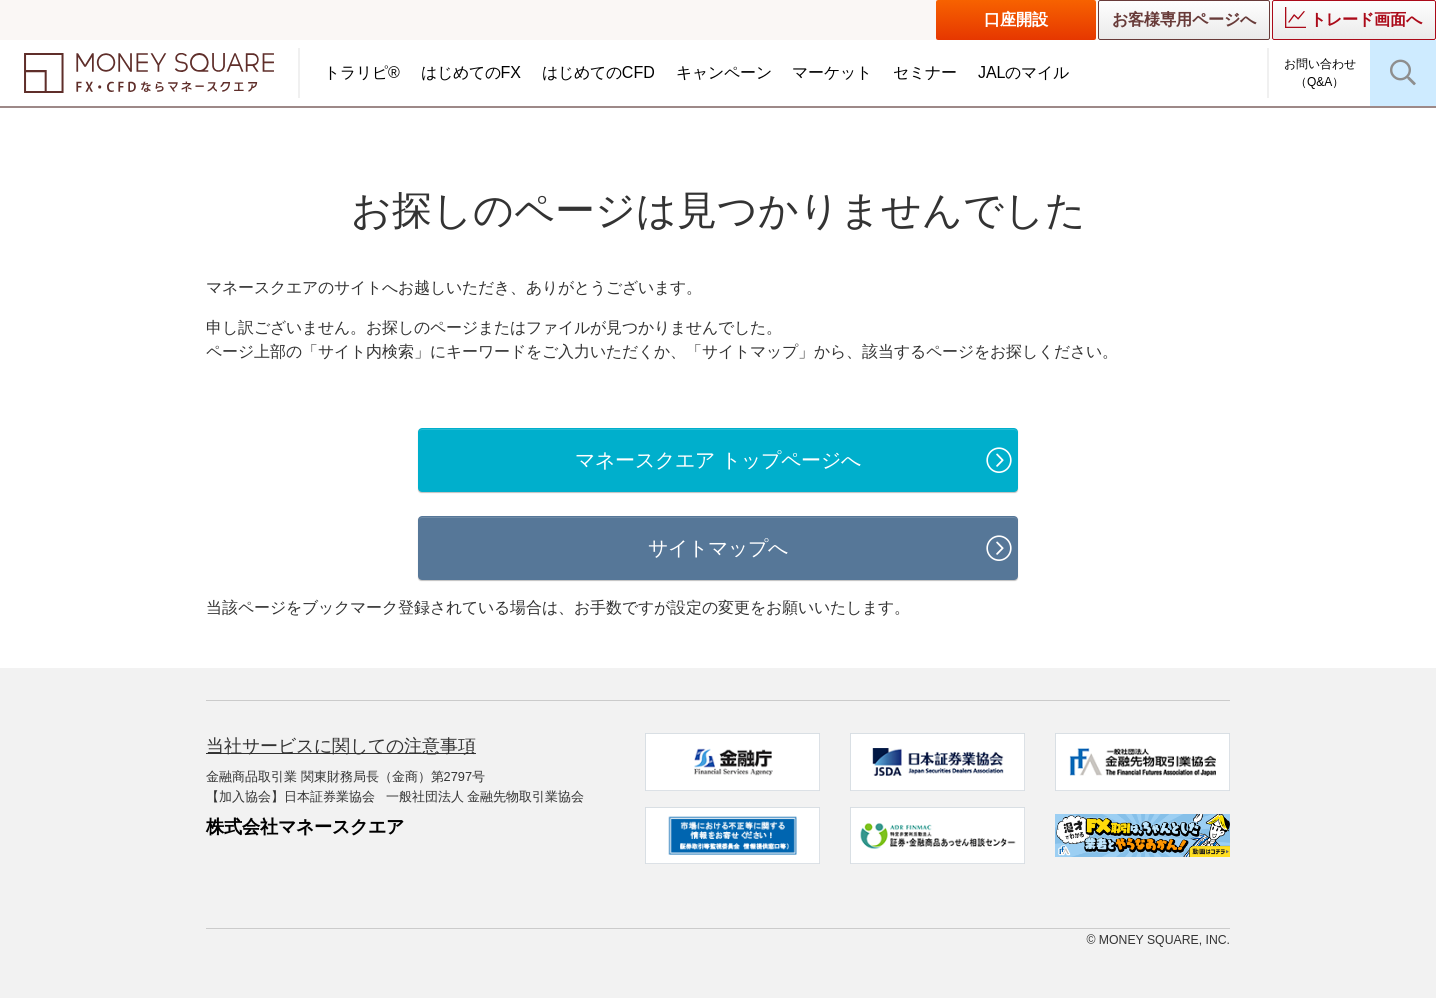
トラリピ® (362, 72)
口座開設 (1016, 19)
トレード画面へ (1353, 17)
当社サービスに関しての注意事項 (341, 746)
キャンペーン (724, 72)
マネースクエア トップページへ (718, 460)
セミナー (925, 72)
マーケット (832, 72)
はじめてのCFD (598, 72)
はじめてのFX (471, 72)
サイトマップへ (718, 548)
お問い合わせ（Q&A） (1320, 73)
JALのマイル (1024, 72)
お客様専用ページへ (1184, 19)
